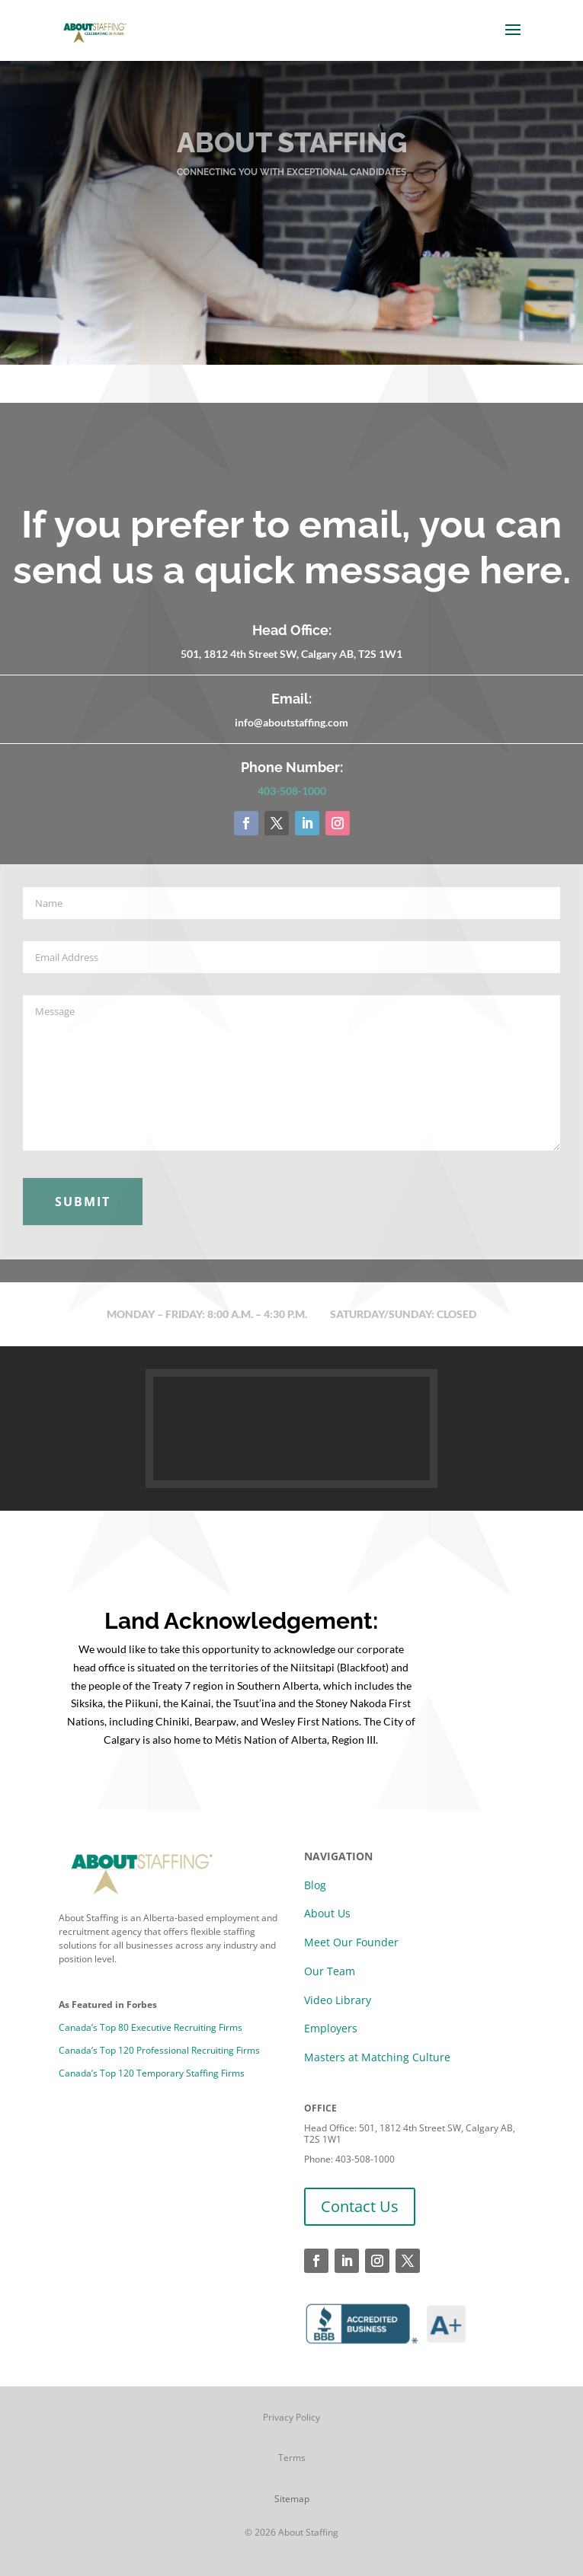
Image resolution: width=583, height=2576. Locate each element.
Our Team (329, 1971)
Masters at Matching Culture (377, 2057)
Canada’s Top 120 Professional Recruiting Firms (159, 2050)
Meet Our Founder (351, 1942)
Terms (292, 2457)
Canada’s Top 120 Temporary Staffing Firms (152, 2073)
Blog (315, 1885)
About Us (327, 1913)
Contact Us (360, 2206)
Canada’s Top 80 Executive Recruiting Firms (150, 2027)
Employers (330, 2028)
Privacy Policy (291, 2417)
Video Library (337, 2000)
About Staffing (308, 2532)
